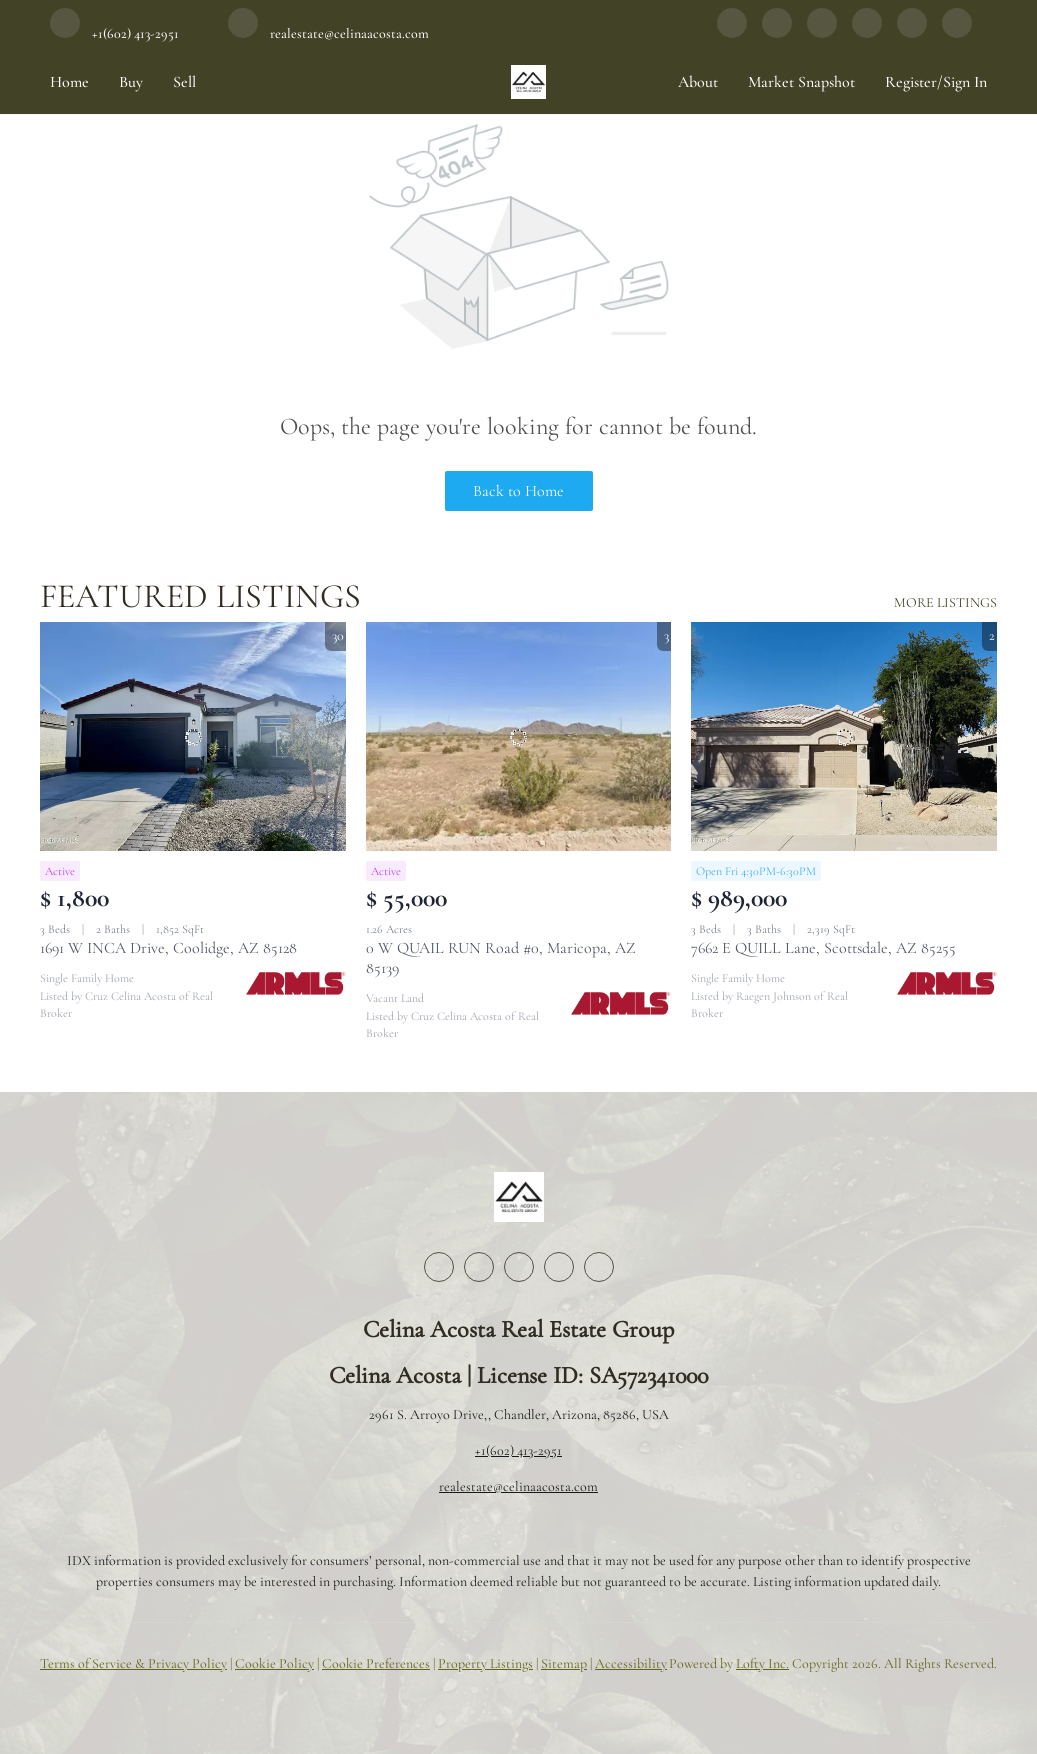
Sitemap (564, 1663)
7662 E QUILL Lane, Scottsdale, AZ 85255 (823, 948)
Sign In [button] (965, 82)
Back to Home (518, 491)
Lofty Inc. (762, 1663)
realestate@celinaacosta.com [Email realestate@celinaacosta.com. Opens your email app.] (518, 1486)
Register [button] (911, 82)
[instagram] (822, 33)
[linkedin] (777, 33)
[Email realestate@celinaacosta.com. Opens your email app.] (328, 33)
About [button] (698, 82)
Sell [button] (184, 82)
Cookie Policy (274, 1663)
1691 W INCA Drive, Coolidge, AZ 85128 (168, 948)
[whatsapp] (957, 33)
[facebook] (732, 33)
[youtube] (867, 33)
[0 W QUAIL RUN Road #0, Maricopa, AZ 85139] (519, 736)
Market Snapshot (801, 82)
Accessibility (631, 1663)
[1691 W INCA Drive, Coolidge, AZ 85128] (193, 736)
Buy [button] (131, 82)
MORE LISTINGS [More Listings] (945, 602)
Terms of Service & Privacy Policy (133, 1663)
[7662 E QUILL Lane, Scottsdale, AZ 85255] (844, 736)
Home (69, 82)
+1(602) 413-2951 (518, 1450)
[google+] (912, 33)
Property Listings (485, 1663)
